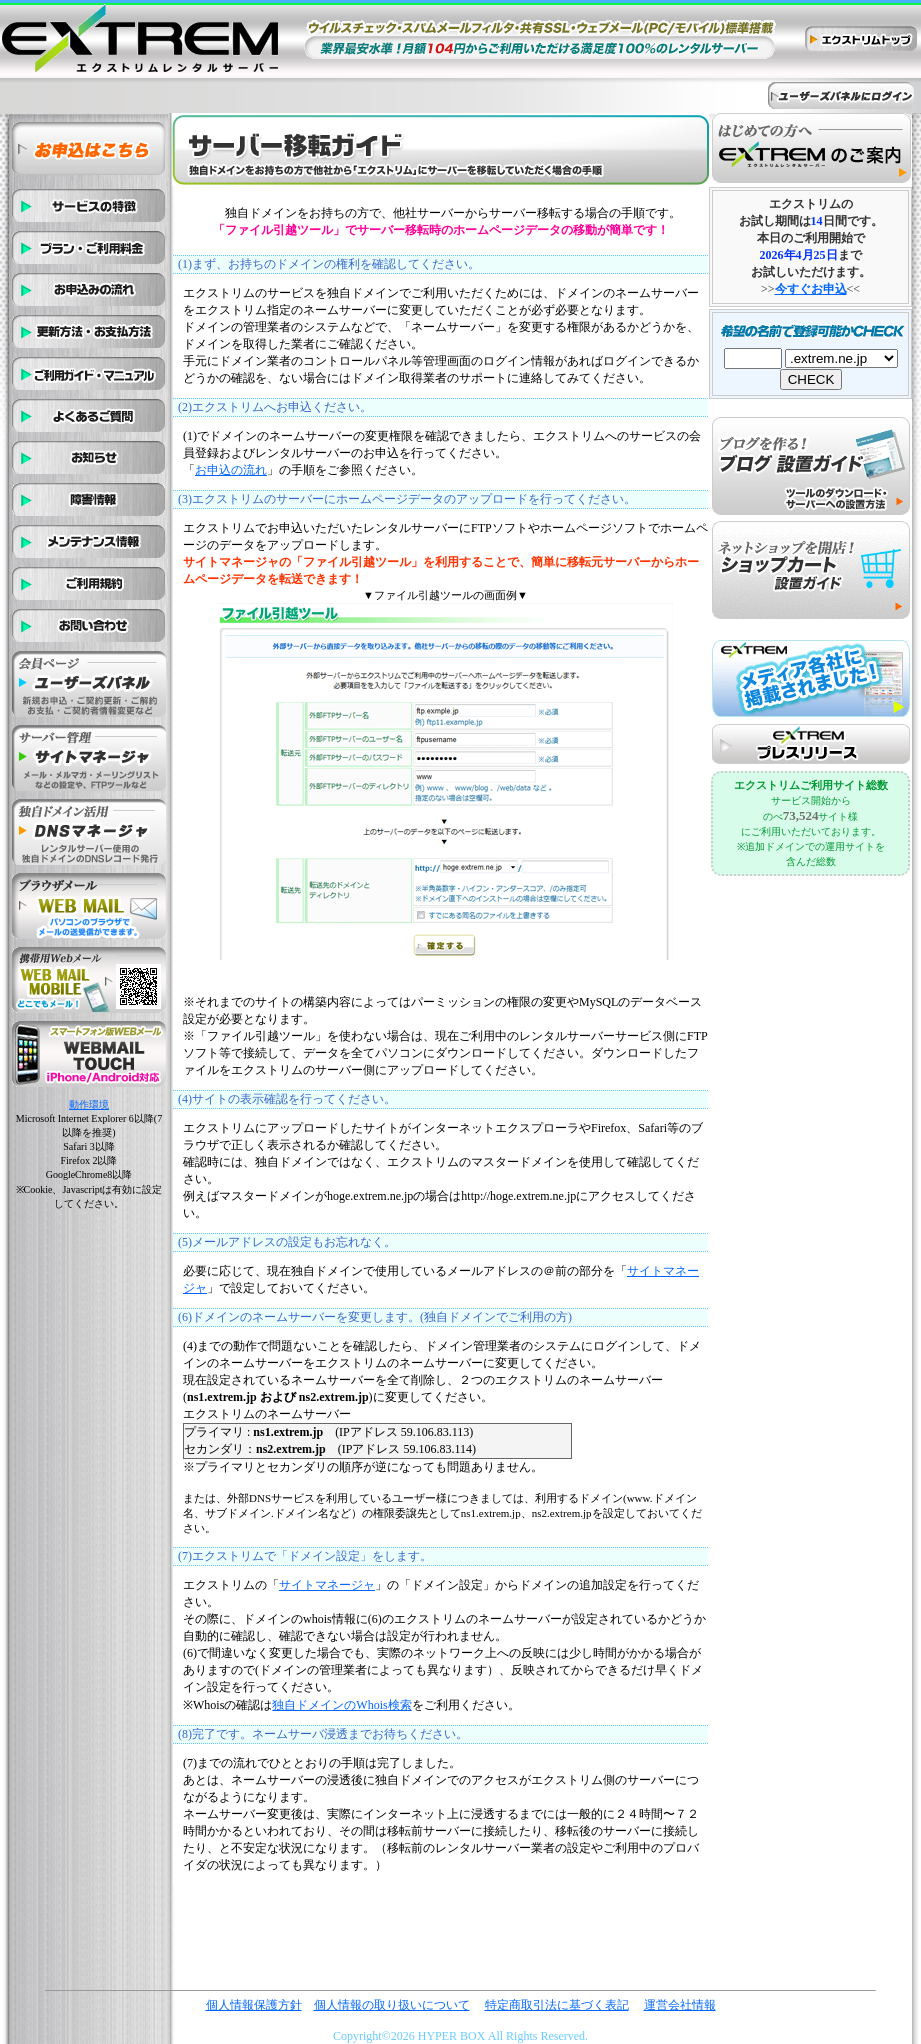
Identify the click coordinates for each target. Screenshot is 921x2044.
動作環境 (89, 1104)
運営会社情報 (680, 2005)
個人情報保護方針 (254, 2005)
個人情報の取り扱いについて (392, 2005)
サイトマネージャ (327, 1585)
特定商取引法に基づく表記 (557, 2005)
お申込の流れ (231, 470)
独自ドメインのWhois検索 (341, 1705)
